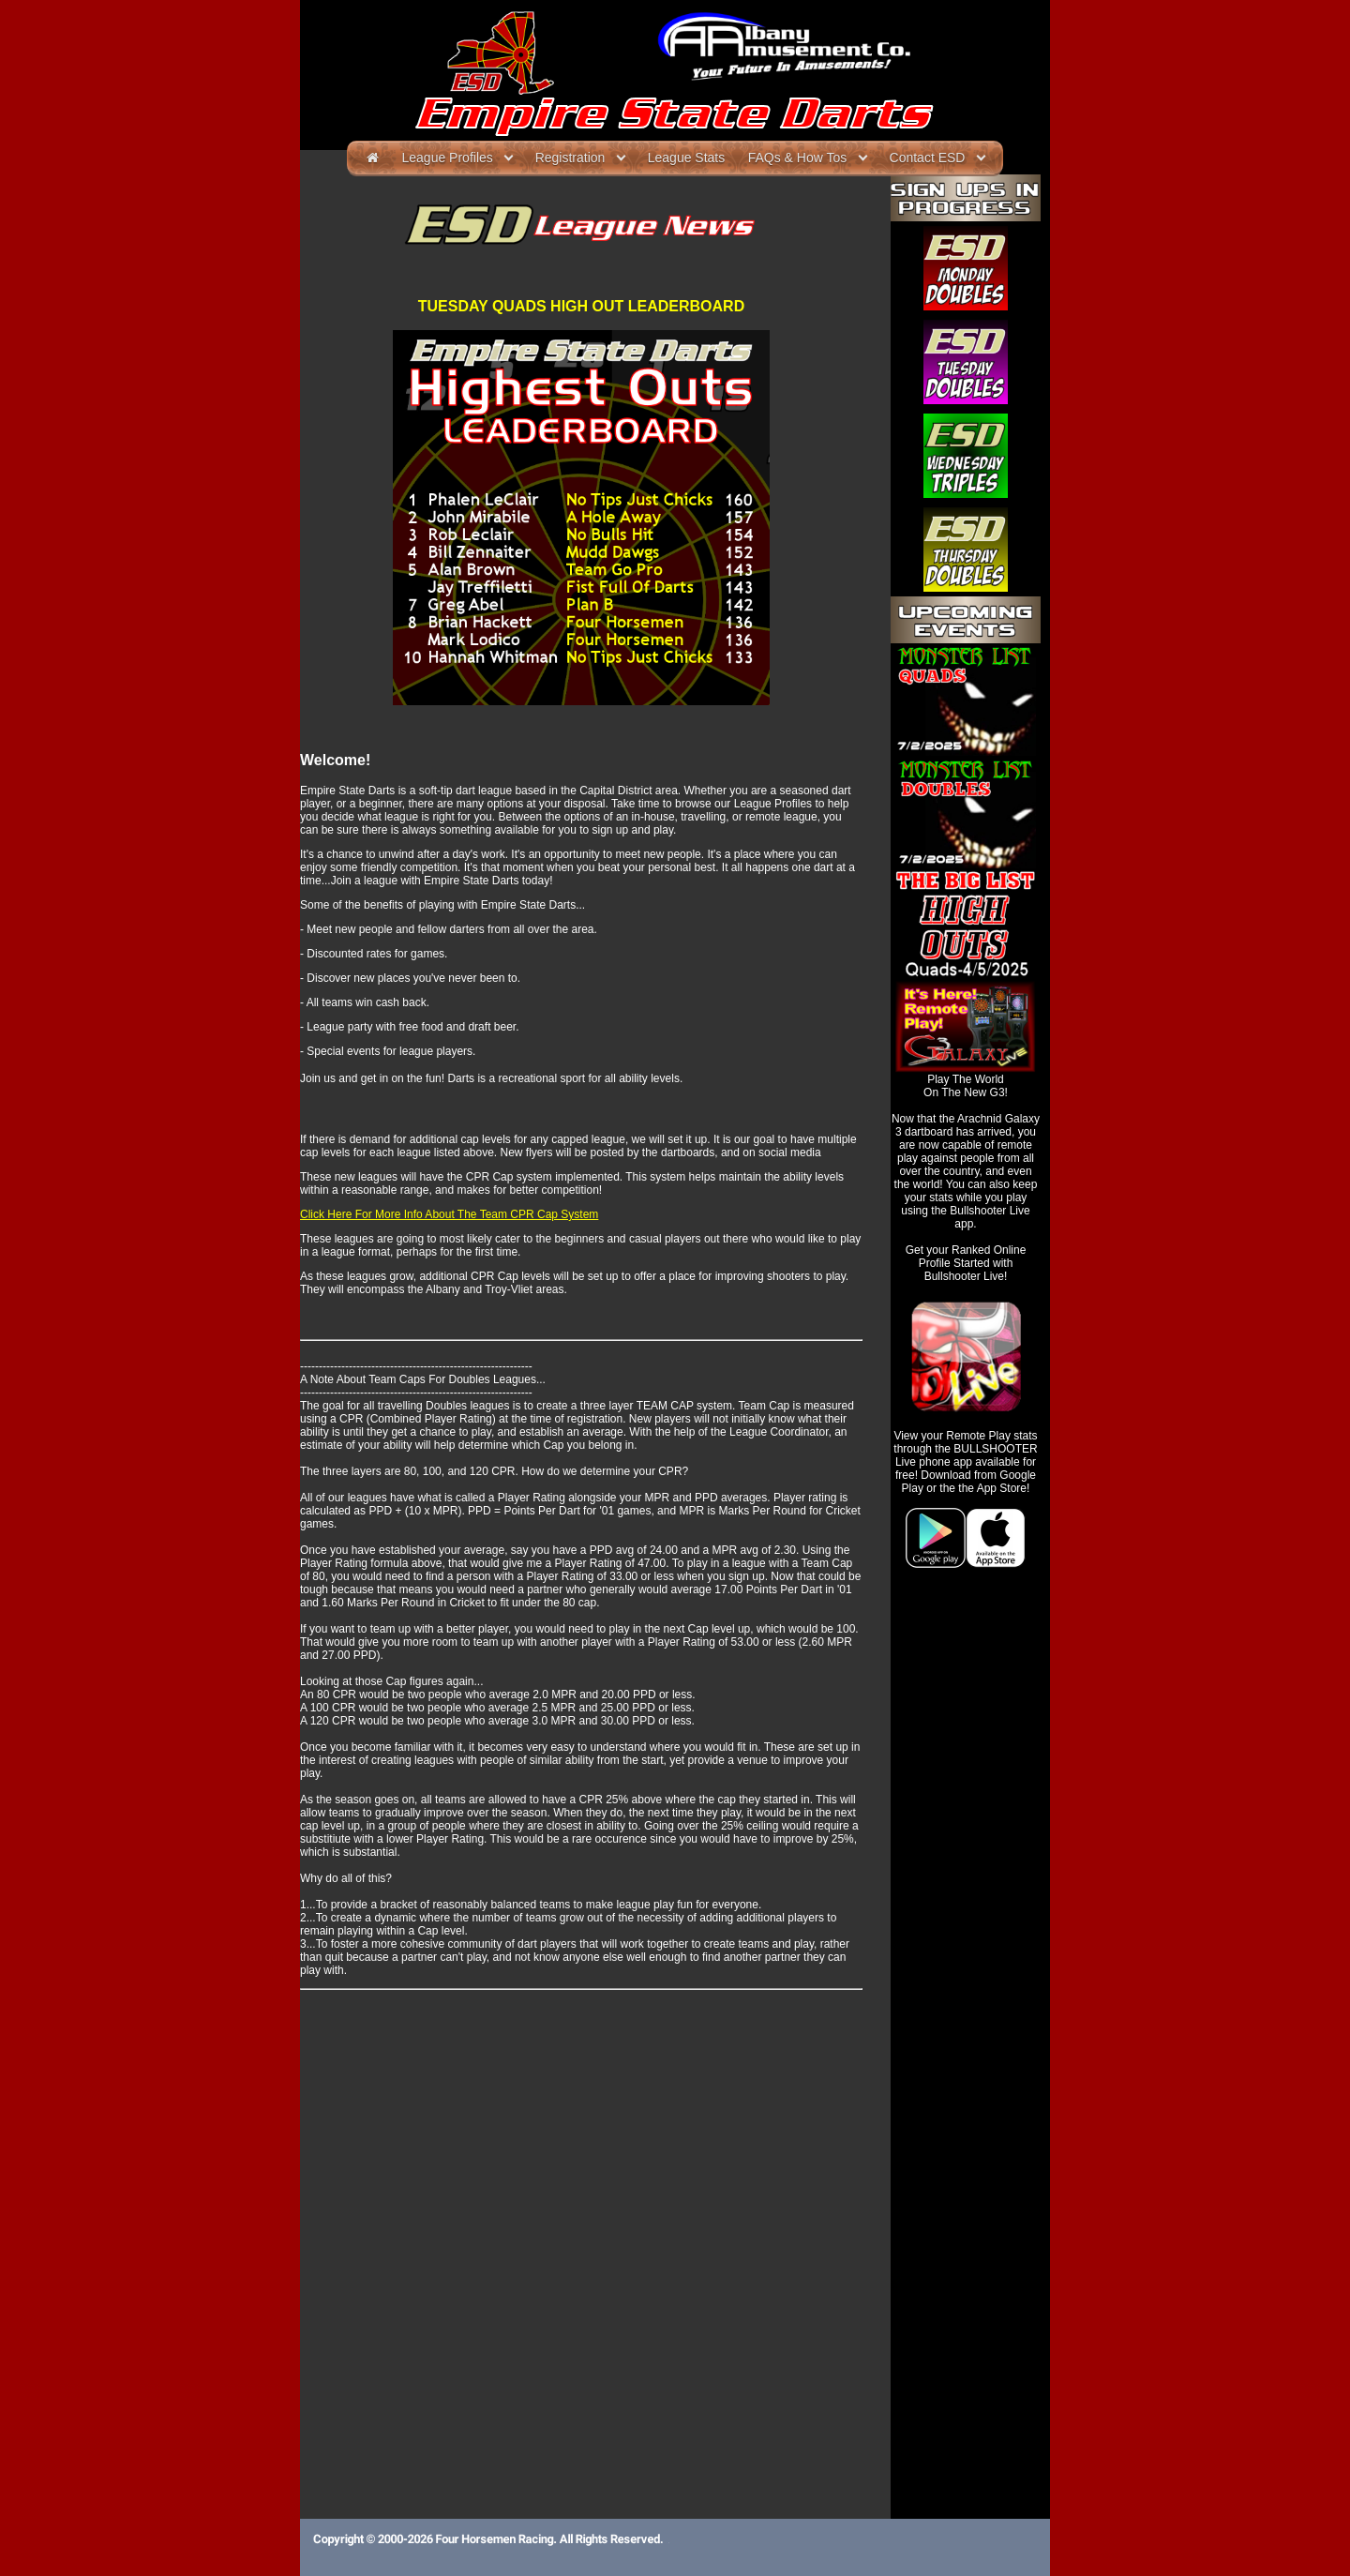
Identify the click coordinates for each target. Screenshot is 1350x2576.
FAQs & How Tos (798, 157)
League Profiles (447, 157)
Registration (570, 157)
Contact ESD (928, 157)
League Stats (687, 157)
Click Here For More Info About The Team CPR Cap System (449, 1214)
